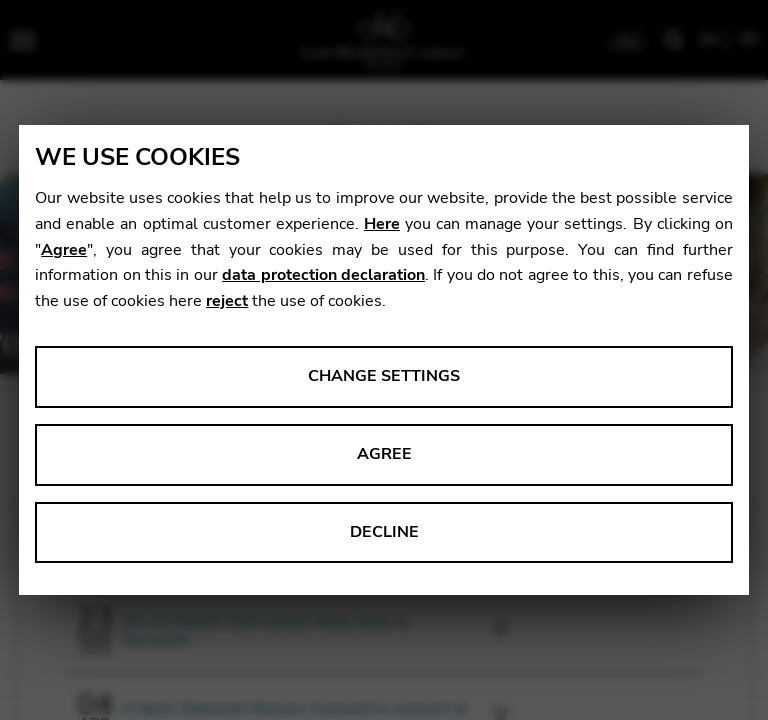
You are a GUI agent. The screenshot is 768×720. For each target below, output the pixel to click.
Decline (384, 532)
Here (382, 224)
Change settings (384, 376)
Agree (64, 250)
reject (227, 301)
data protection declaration (323, 275)
